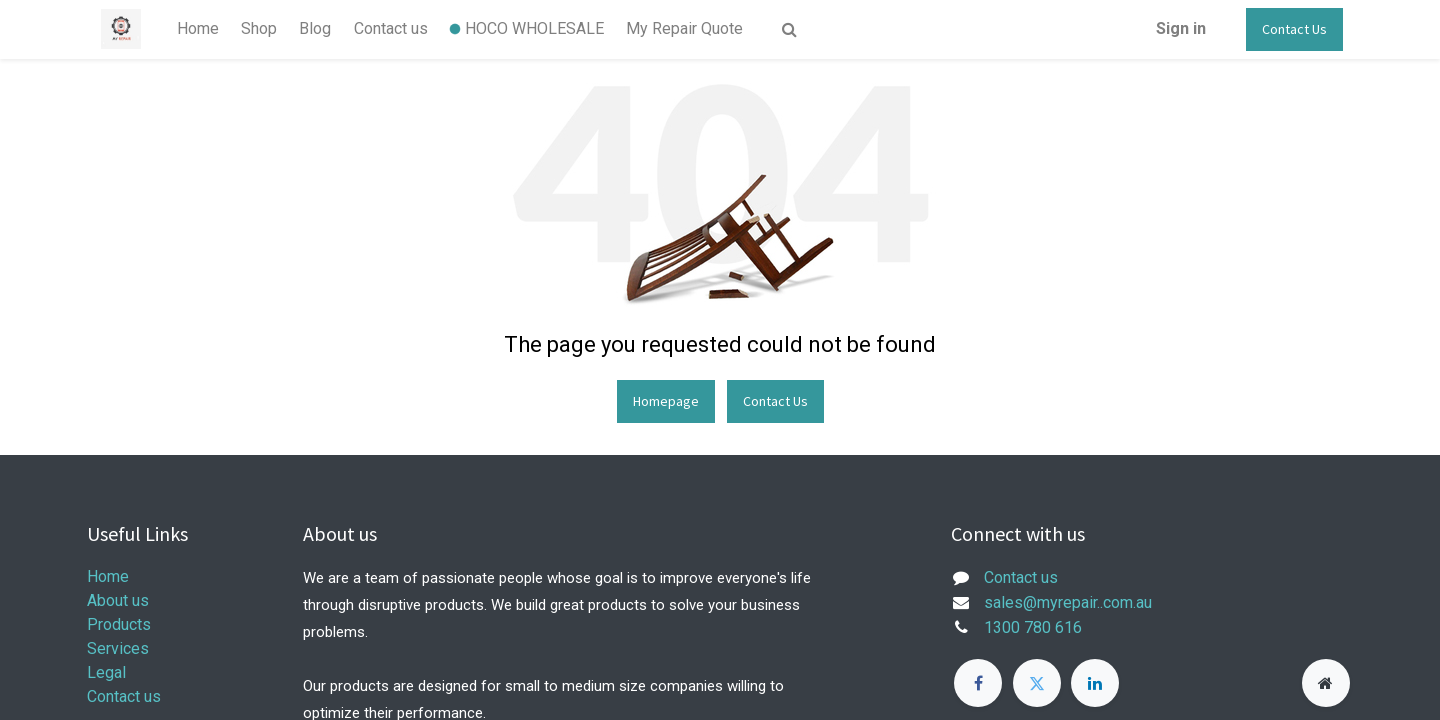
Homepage (666, 401)
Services (118, 648)
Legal (106, 672)
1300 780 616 (1033, 627)
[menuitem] (197, 29)
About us (118, 600)
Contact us (124, 696)
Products (119, 624)
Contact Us (1294, 29)
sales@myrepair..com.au (1068, 602)
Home (108, 576)
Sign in (1181, 28)
